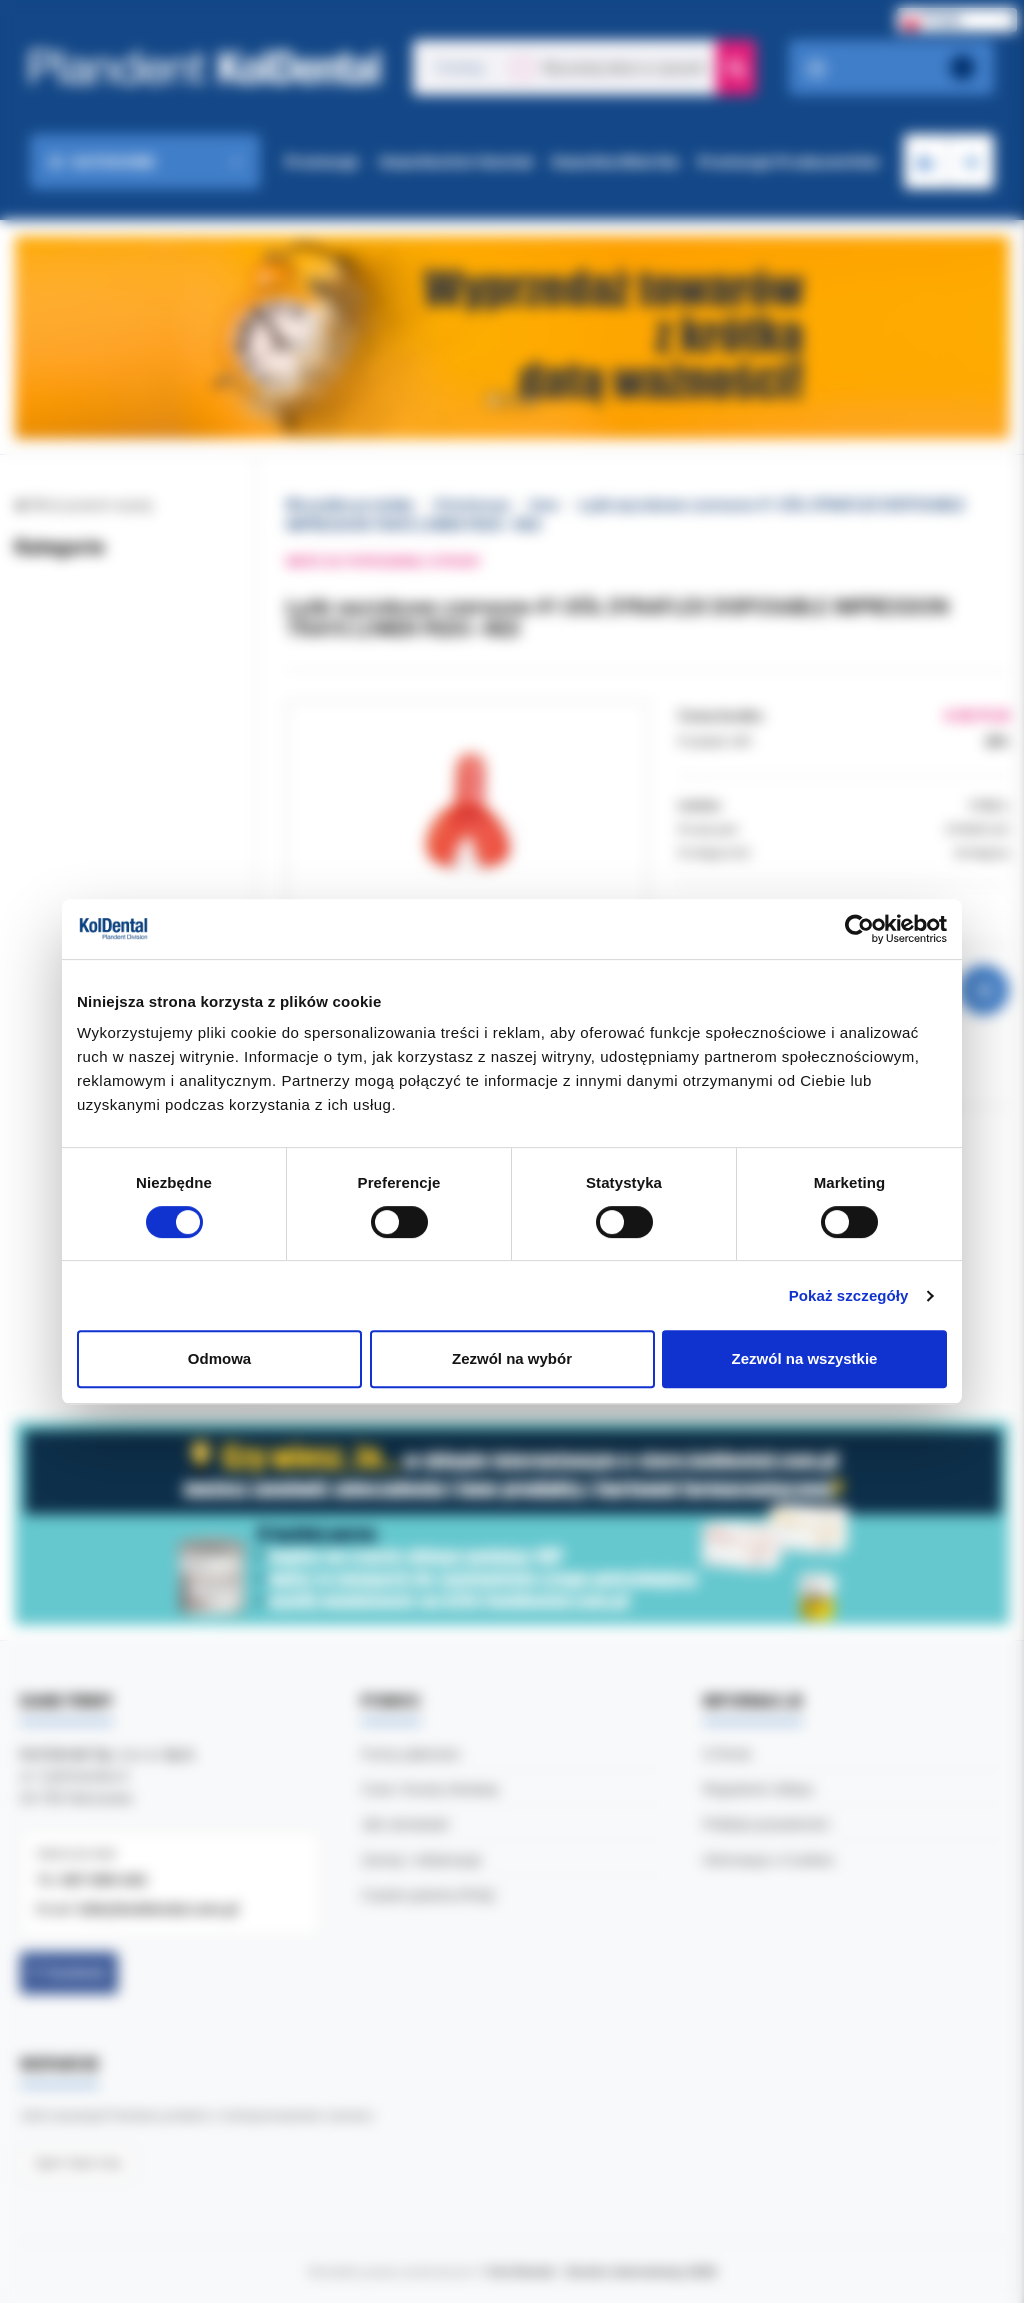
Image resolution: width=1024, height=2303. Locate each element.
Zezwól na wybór (512, 1358)
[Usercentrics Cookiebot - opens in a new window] (859, 929)
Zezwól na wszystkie (805, 1358)
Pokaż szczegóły (849, 1295)
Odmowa (219, 1358)
